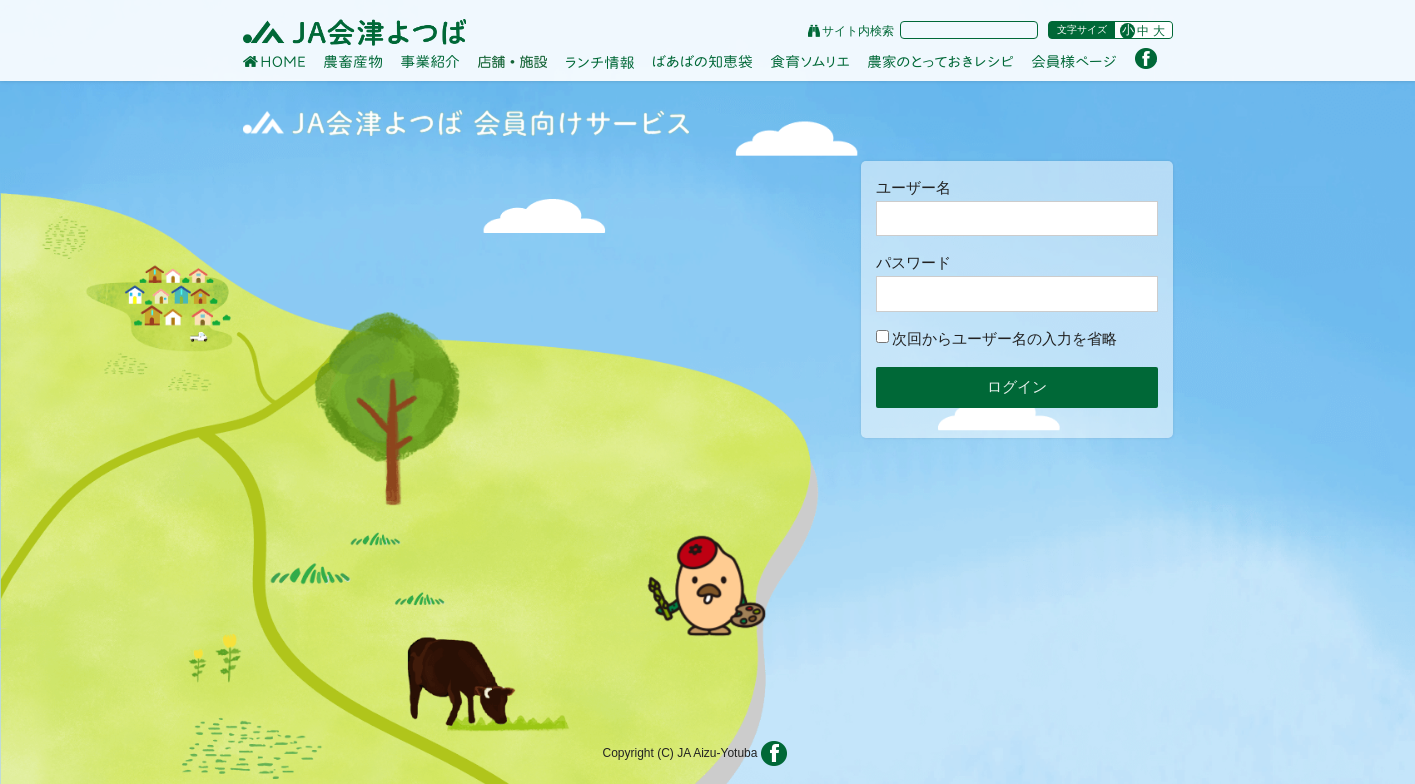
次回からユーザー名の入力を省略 (996, 338)
